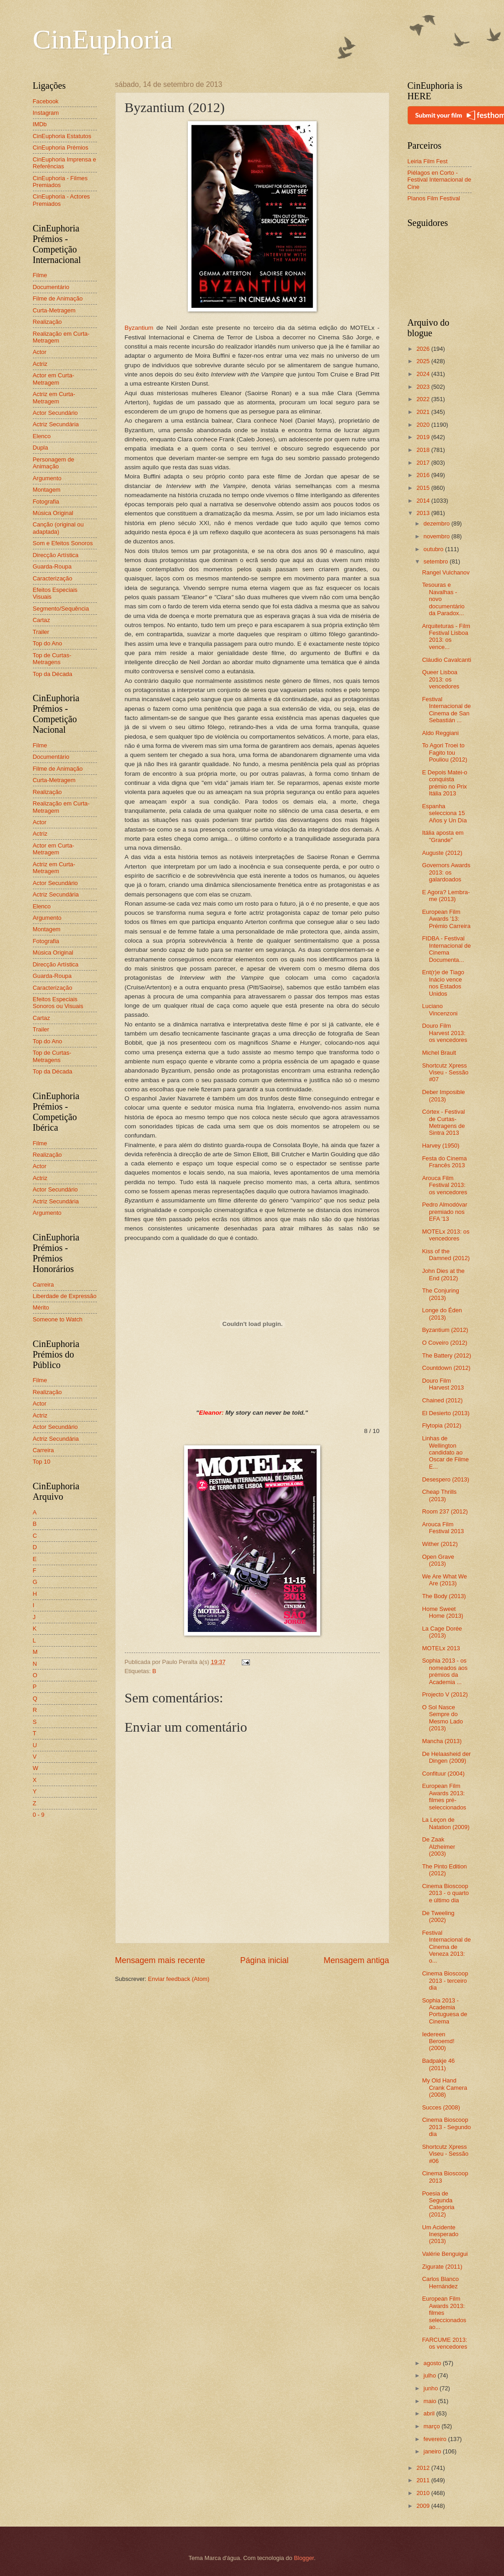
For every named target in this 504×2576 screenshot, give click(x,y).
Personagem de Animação (53, 463)
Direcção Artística (56, 555)
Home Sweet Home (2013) (442, 1612)
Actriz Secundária (56, 424)
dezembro (437, 523)
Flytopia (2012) (442, 1425)
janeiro (433, 2451)
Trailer (41, 631)
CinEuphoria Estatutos (62, 136)
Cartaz (41, 620)
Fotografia (46, 501)
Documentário (51, 287)
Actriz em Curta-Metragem (54, 397)
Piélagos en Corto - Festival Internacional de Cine (440, 179)
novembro (437, 536)
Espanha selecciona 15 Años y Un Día (444, 813)
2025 (423, 361)
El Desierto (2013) (446, 1413)
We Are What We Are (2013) (444, 1580)
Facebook (46, 101)
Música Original (53, 513)
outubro (434, 549)
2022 (423, 399)
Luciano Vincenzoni (440, 1009)
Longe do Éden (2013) (442, 1313)
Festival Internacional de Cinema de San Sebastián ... (446, 710)
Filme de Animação (58, 298)
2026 (423, 348)
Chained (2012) (442, 1400)
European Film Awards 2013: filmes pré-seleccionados (444, 1796)
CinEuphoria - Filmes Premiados (60, 181)
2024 (423, 373)
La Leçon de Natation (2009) (446, 1823)
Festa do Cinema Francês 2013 (444, 1162)
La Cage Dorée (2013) (442, 1632)
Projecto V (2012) (445, 1694)
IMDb (40, 124)
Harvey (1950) (441, 1145)
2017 (423, 462)
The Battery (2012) (446, 1355)
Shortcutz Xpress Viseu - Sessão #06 (445, 2153)
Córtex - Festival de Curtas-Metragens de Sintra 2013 (443, 1122)
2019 (423, 437)
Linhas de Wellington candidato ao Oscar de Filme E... (445, 1452)
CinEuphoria (103, 39)
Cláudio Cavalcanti (446, 659)
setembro (437, 561)
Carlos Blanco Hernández (440, 2282)
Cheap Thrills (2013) (439, 1495)
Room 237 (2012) (445, 1511)
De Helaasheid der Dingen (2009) (446, 1757)
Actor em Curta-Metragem (53, 379)
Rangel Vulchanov (446, 572)
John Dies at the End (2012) (443, 1274)
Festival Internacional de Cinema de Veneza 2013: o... (446, 1946)
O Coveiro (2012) (444, 1342)
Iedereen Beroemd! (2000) (438, 2041)
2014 (423, 500)
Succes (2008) (441, 2107)
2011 (423, 2480)
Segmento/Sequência (61, 608)
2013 (423, 513)
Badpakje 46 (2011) (438, 2064)
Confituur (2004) (443, 1773)
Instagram (46, 112)
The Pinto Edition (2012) (444, 1870)
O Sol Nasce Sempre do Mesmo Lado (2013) (442, 1718)
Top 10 (42, 1461)
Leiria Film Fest (428, 161)
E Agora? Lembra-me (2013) (446, 895)
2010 (423, 2493)
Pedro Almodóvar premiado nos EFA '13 (444, 1211)
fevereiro (436, 2439)
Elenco (42, 436)
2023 (423, 386)
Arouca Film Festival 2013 (443, 1528)
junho (432, 2388)
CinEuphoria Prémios (61, 147)
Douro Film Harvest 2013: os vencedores (444, 1032)
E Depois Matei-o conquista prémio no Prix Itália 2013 (444, 783)
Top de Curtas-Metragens (52, 658)
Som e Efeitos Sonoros (63, 543)
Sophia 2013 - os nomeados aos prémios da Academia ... (444, 1671)
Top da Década (53, 674)
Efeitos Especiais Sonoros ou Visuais (58, 1002)
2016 (423, 475)
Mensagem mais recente (160, 1960)
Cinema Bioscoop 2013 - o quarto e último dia (445, 1893)
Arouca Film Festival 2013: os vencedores (444, 1185)
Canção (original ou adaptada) (58, 528)
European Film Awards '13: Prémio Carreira (446, 918)
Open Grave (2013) (438, 1560)
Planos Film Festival (434, 198)
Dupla (40, 447)
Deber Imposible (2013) (443, 1095)
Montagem (47, 489)
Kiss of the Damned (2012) (446, 1254)
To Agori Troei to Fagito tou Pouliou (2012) (444, 752)
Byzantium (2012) (445, 1329)
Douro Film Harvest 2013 (443, 1384)
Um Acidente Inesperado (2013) (440, 2234)
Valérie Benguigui (445, 2253)
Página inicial (264, 1960)
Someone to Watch (58, 1319)
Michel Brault (439, 1052)
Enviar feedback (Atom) (179, 1978)
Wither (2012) (440, 1543)
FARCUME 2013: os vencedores (444, 2343)
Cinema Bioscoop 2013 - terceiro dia (445, 1980)
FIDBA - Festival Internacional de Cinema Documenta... (446, 949)
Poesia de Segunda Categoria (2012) (438, 2204)
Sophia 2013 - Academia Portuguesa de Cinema (444, 2011)
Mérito (41, 1307)
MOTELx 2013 (441, 1648)
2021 (423, 411)
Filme (40, 275)
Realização (47, 321)
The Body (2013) (444, 1596)
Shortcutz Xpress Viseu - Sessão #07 (445, 1072)
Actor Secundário (55, 412)
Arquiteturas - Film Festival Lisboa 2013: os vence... (446, 636)
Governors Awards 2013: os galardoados (446, 872)
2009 (423, 2505)
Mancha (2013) (442, 1741)
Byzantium (139, 327)
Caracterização (53, 578)
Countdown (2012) (446, 1367)
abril (430, 2413)
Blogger (304, 2558)
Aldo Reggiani (440, 733)
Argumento (47, 478)
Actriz (40, 363)
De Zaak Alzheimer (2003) (438, 1846)
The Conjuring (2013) (440, 1294)
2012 (423, 2467)
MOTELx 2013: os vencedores (446, 1235)
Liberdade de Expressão (65, 1296)
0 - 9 (39, 1814)
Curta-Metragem (54, 310)
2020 (423, 424)
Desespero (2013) (445, 1479)
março (432, 2426)
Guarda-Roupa (52, 566)
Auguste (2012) (442, 852)
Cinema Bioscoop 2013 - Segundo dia (446, 2126)
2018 (423, 449)
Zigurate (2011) (442, 2266)
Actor (40, 352)
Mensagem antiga (356, 1960)
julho (431, 2375)
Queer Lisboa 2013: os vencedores (441, 679)
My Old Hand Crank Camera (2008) (444, 2087)
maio (431, 2401)
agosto (433, 2363)
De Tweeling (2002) (438, 1916)
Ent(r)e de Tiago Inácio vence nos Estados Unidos (443, 983)
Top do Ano (47, 643)
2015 (423, 487)
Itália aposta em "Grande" (443, 836)
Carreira (43, 1284)
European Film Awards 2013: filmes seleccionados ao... (444, 2312)
